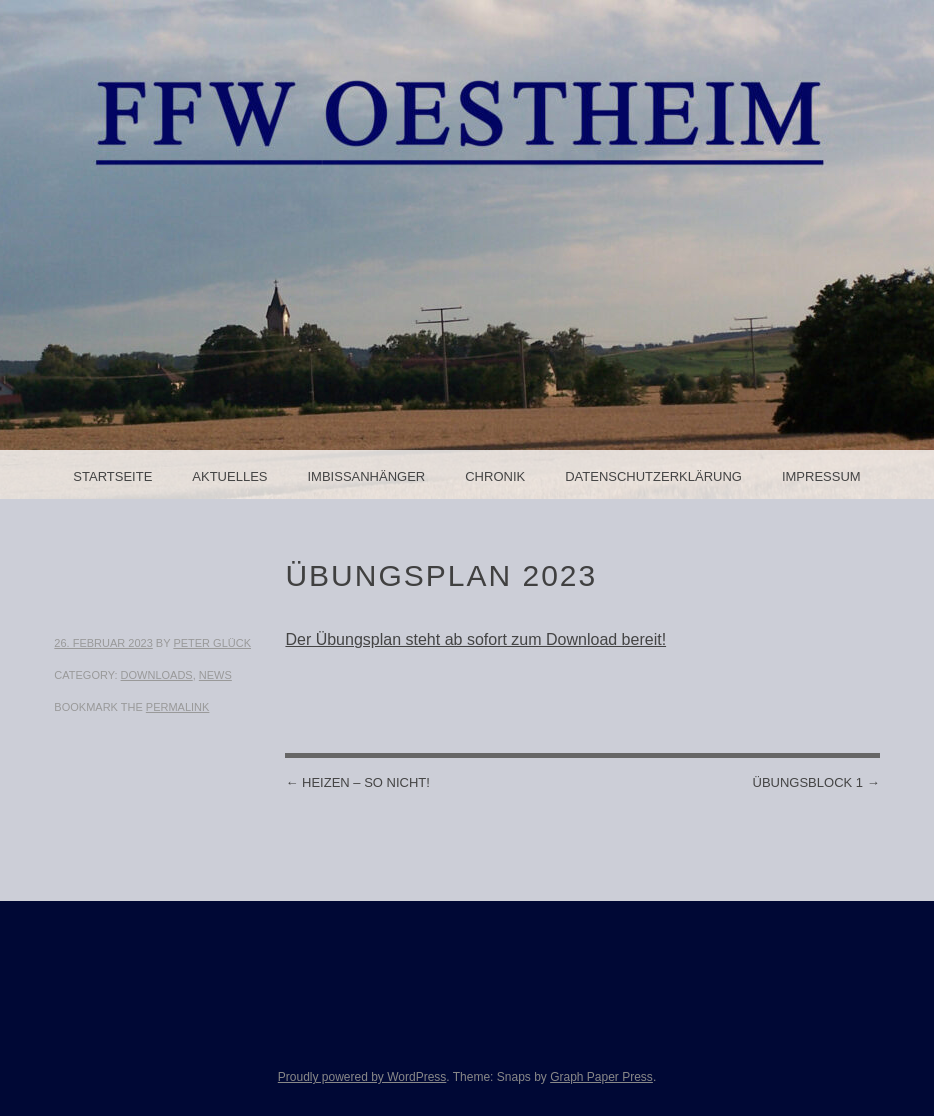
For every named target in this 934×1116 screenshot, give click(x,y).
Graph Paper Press (601, 1077)
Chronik (495, 476)
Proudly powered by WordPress (362, 1077)
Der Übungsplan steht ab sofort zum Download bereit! (475, 639)
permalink (178, 707)
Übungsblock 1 (816, 782)
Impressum (821, 476)
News (215, 675)
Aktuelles (229, 476)
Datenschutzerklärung (653, 476)
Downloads (157, 675)
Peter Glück (212, 643)
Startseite (112, 476)
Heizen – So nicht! (357, 782)
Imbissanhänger (366, 476)
